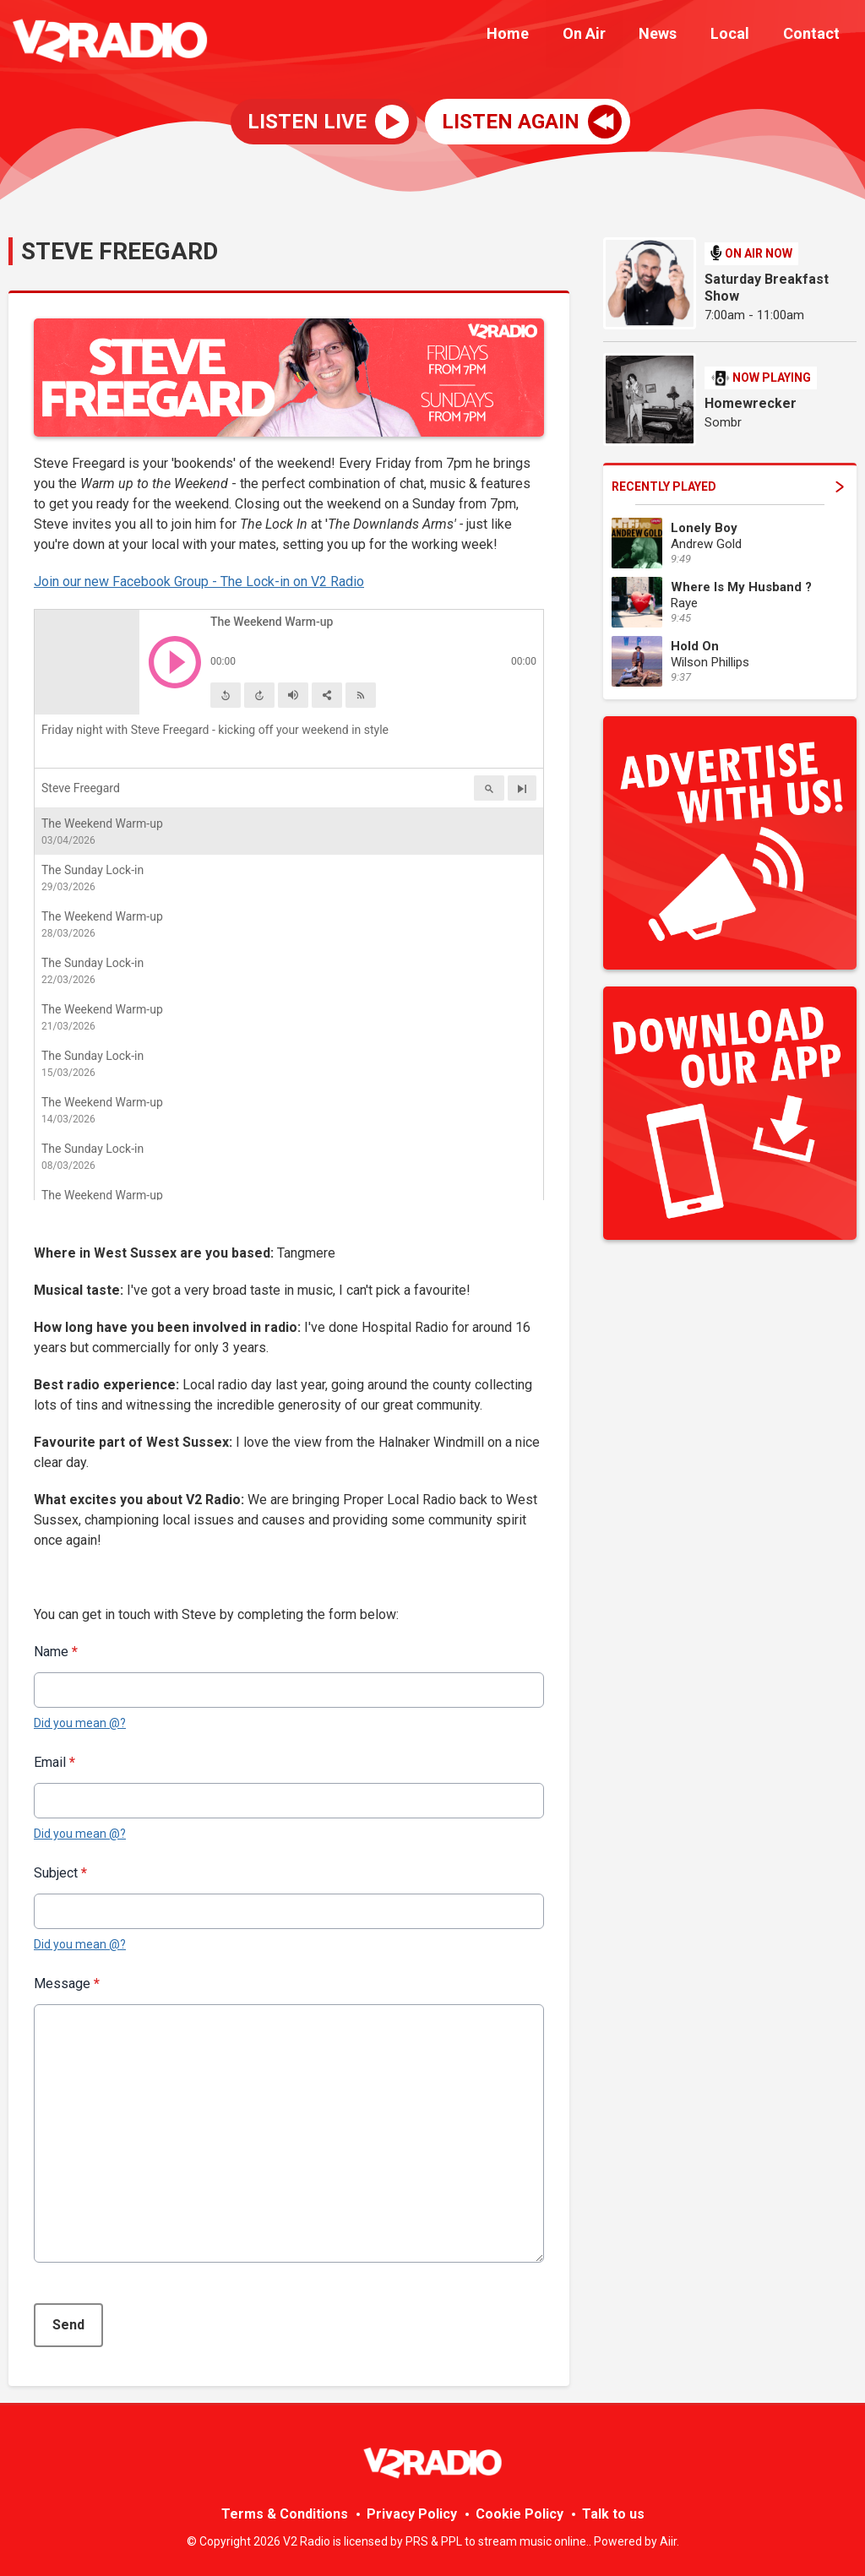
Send (68, 2325)
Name (56, 1652)
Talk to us (613, 2514)
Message (67, 1983)
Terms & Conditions (284, 2514)
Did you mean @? (80, 1723)
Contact (814, 36)
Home (537, 36)
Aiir (668, 2541)
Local (740, 36)
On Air (606, 36)
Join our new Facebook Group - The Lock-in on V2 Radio (199, 581)
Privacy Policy (412, 2514)
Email (54, 1762)
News (675, 36)
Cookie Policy (519, 2514)
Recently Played (728, 486)
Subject (60, 1873)
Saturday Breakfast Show (767, 287)
